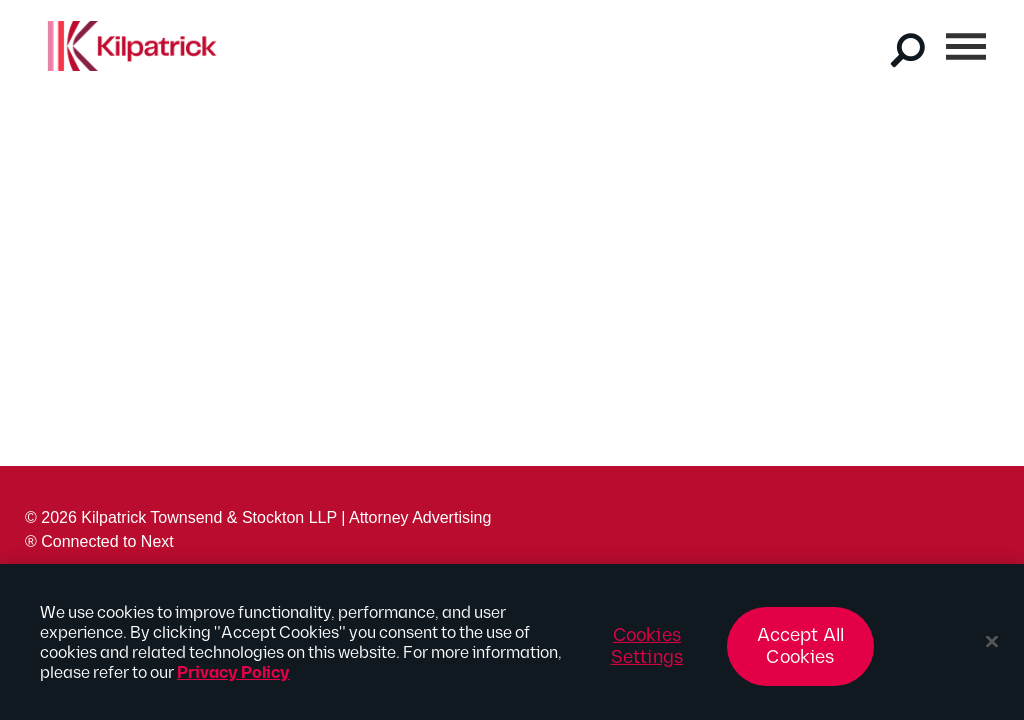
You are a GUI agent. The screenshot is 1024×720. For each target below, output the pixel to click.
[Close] (992, 648)
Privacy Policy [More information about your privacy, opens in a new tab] (233, 679)
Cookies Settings (647, 652)
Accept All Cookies (801, 652)
